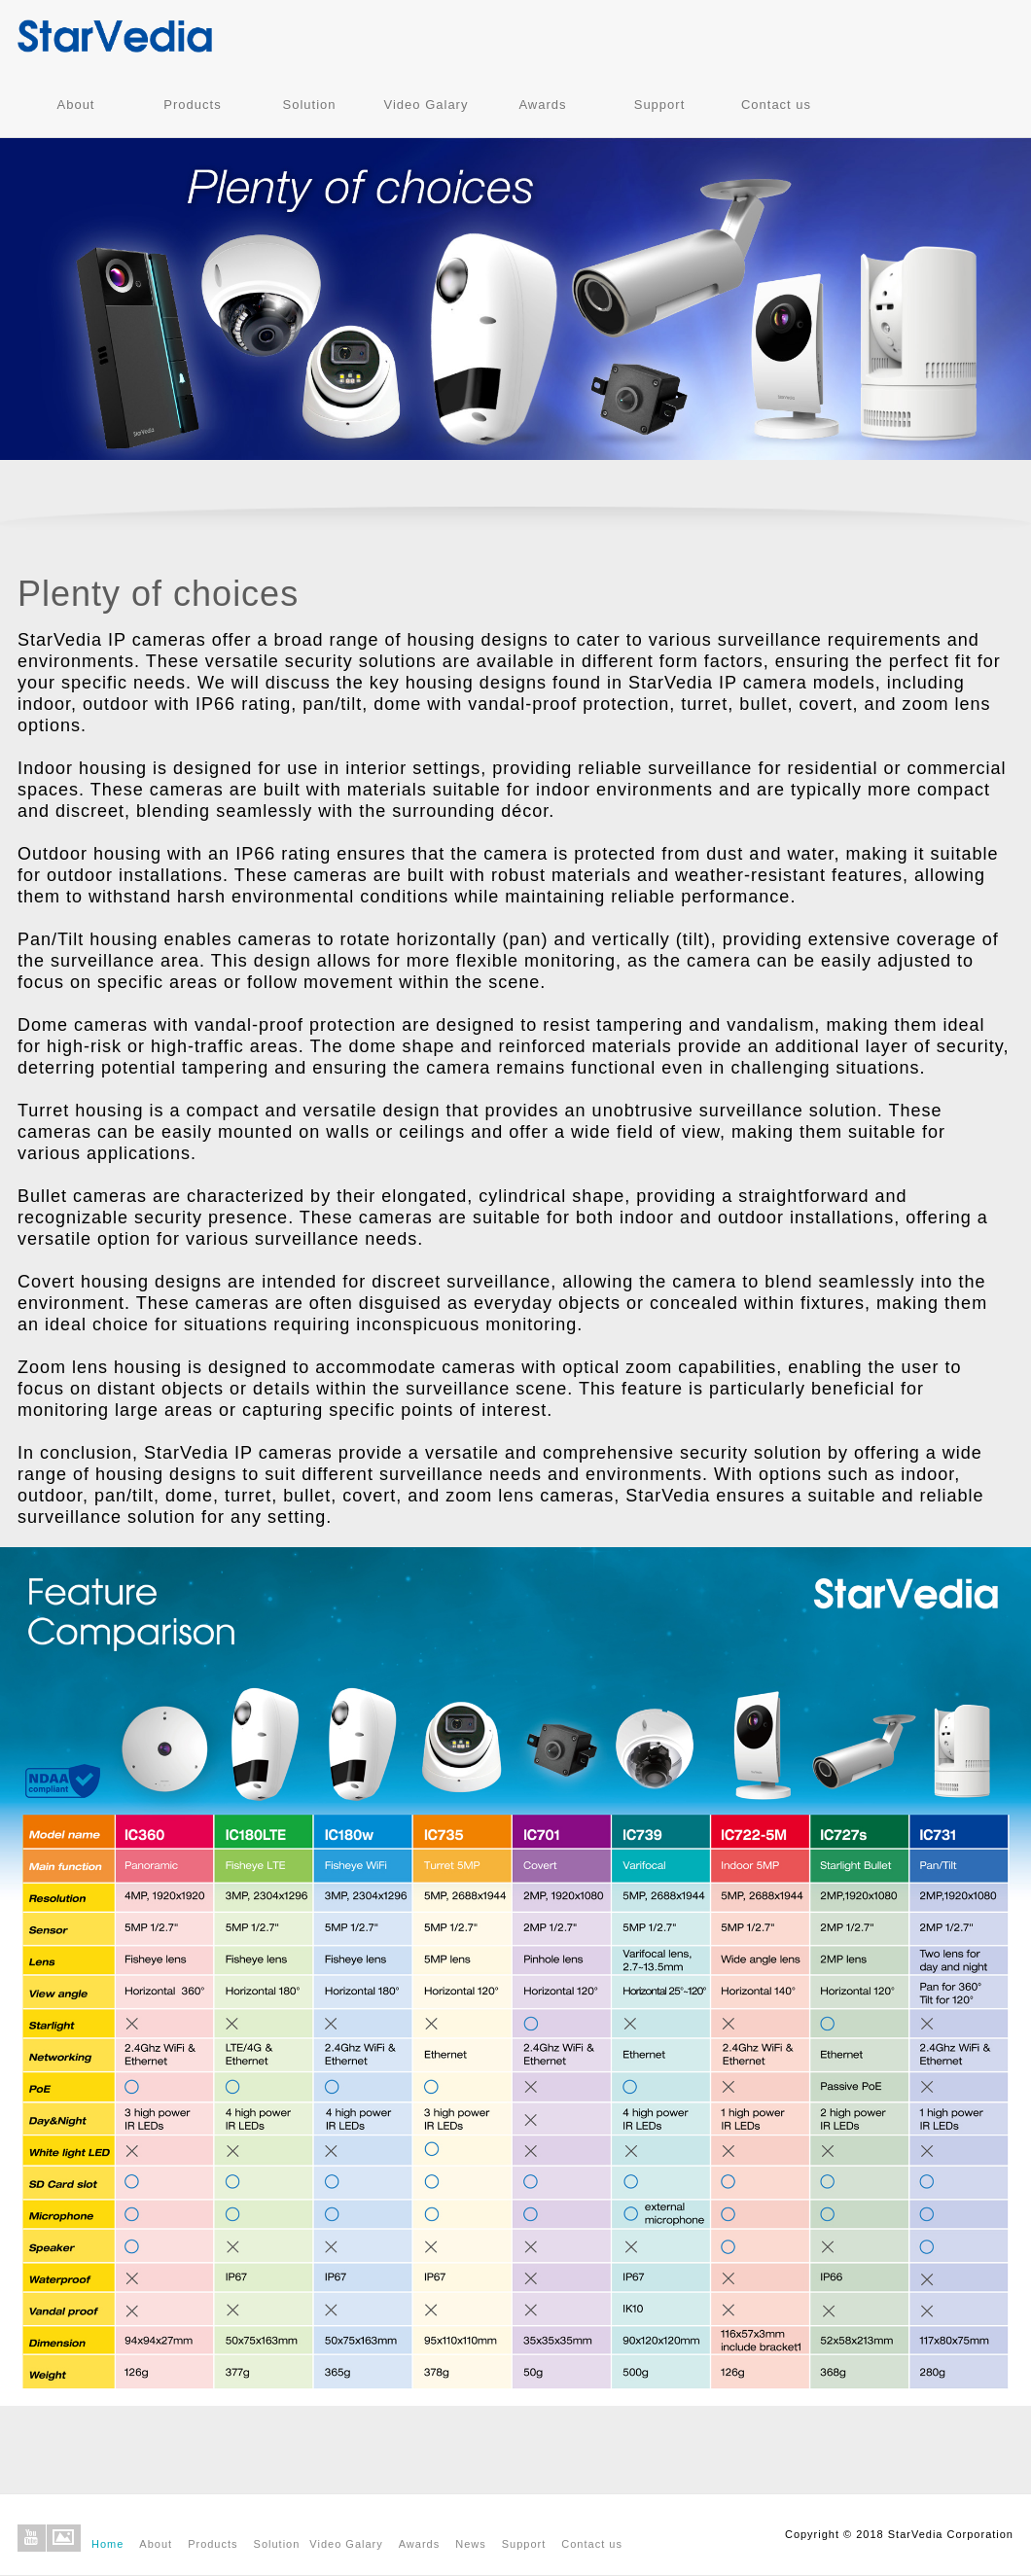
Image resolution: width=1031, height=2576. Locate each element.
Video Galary (426, 104)
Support (660, 104)
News (470, 2544)
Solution (310, 104)
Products (192, 104)
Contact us (776, 104)
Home (107, 2544)
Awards (542, 104)
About (76, 104)
